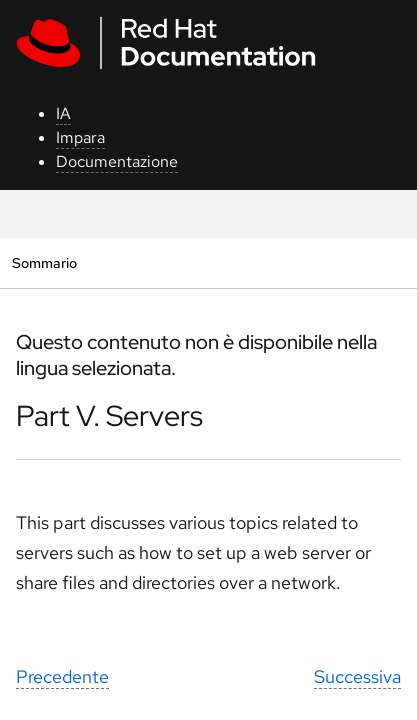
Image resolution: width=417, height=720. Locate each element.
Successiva (357, 676)
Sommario (44, 262)
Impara (80, 137)
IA (63, 113)
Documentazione (117, 161)
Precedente (62, 676)
